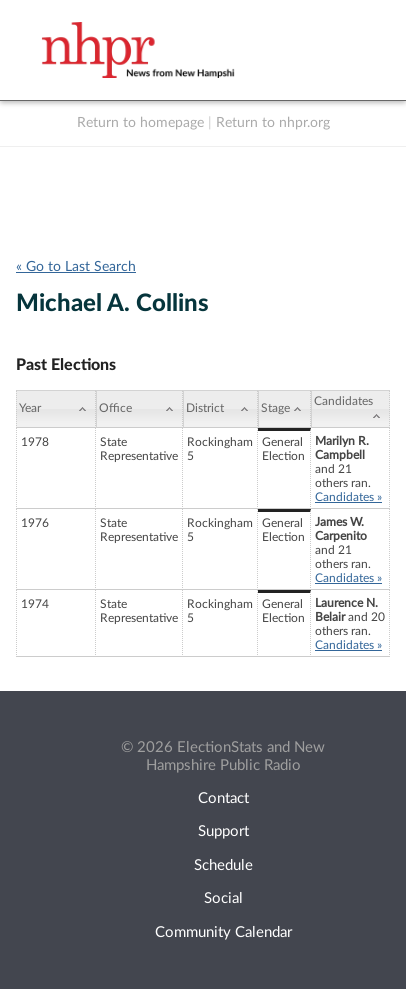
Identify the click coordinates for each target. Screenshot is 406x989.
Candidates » (348, 497)
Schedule (223, 865)
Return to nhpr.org (273, 123)
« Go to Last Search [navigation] (76, 267)
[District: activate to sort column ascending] (220, 409)
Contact (223, 798)
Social (223, 898)
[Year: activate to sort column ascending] (56, 409)
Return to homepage (140, 123)
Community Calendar (223, 932)
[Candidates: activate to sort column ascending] (350, 409)
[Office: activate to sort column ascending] (139, 409)
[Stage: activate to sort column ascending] (284, 409)
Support (223, 831)
